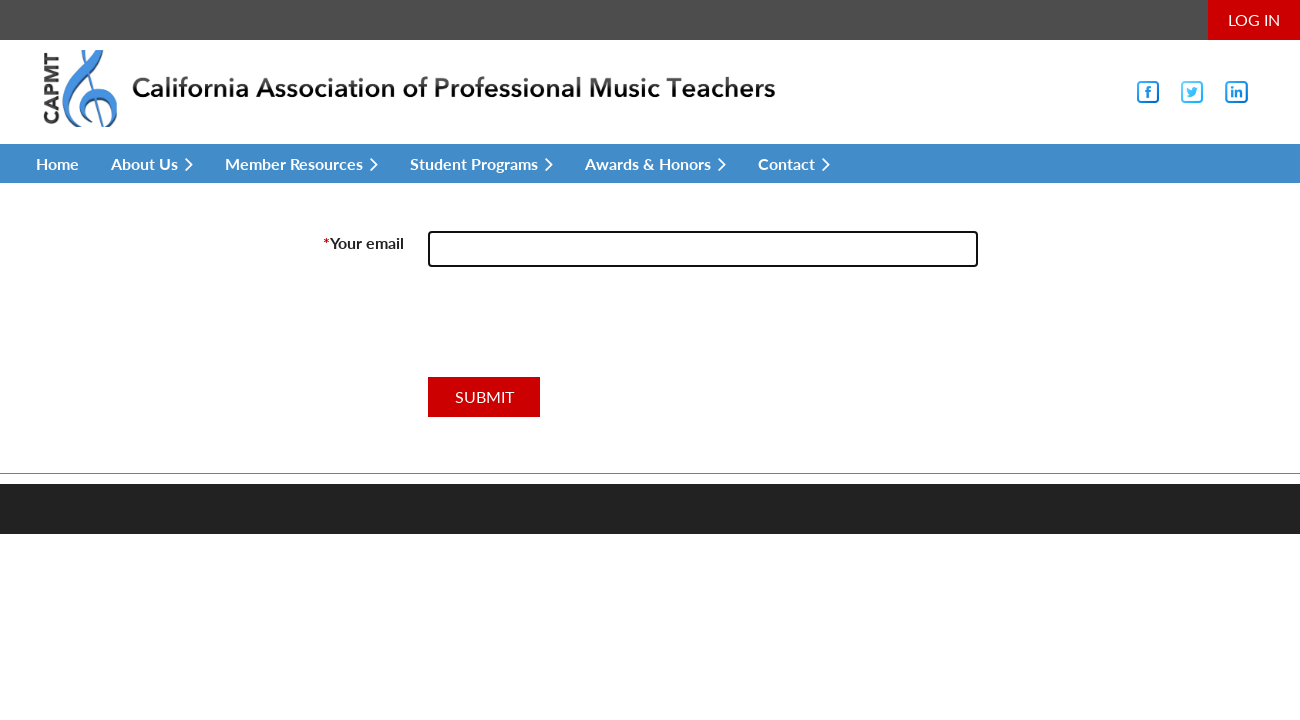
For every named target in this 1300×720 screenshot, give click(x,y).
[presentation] (580, 330)
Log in (1254, 19)
